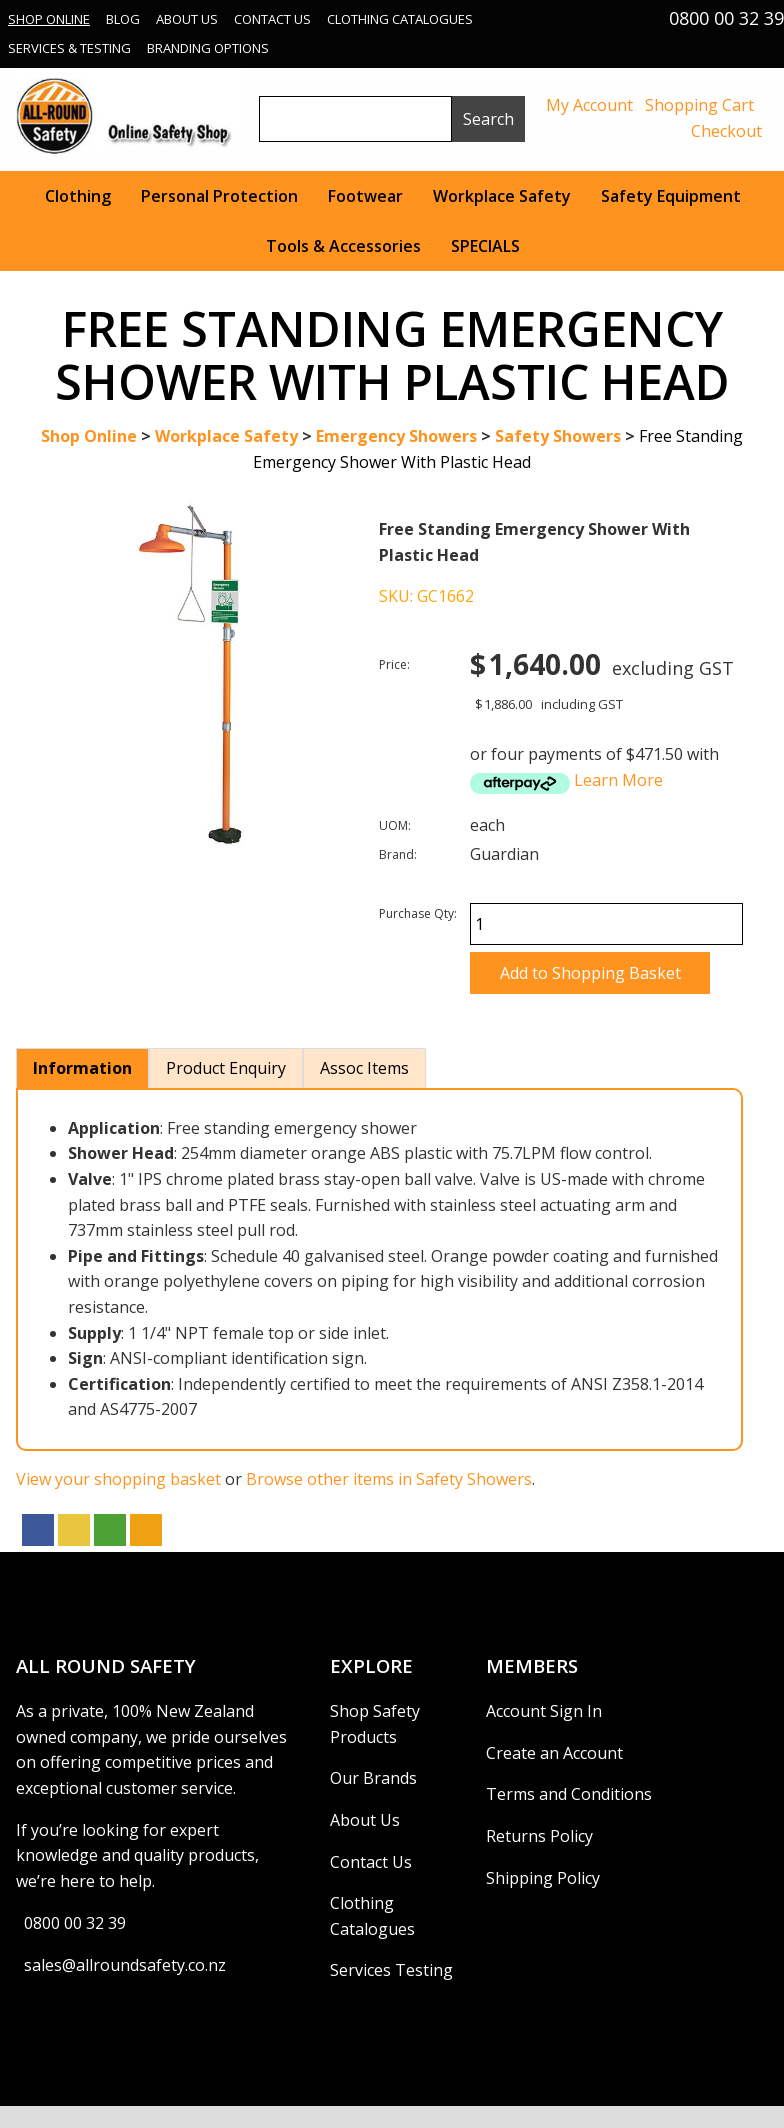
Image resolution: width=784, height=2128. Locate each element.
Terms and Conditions (569, 1794)
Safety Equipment (671, 196)
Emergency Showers (396, 436)
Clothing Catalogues (400, 19)
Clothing (78, 196)
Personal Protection (219, 196)
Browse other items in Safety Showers (389, 1479)
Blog (123, 19)
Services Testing (391, 1970)
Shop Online (49, 19)
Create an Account (554, 1753)
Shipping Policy (543, 1878)
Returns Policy (539, 1836)
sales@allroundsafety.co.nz (125, 1965)
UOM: (395, 825)
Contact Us (272, 19)
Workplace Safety (502, 196)
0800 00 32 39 (75, 1923)
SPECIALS (485, 246)
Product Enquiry (226, 1068)
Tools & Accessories (343, 246)
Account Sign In (544, 1711)
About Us (187, 19)
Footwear (365, 196)
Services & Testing (69, 48)
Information (82, 1068)
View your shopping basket (118, 1479)
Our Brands (373, 1778)
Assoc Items (364, 1068)
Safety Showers (558, 436)
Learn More (618, 780)
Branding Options (208, 48)
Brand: (398, 854)
